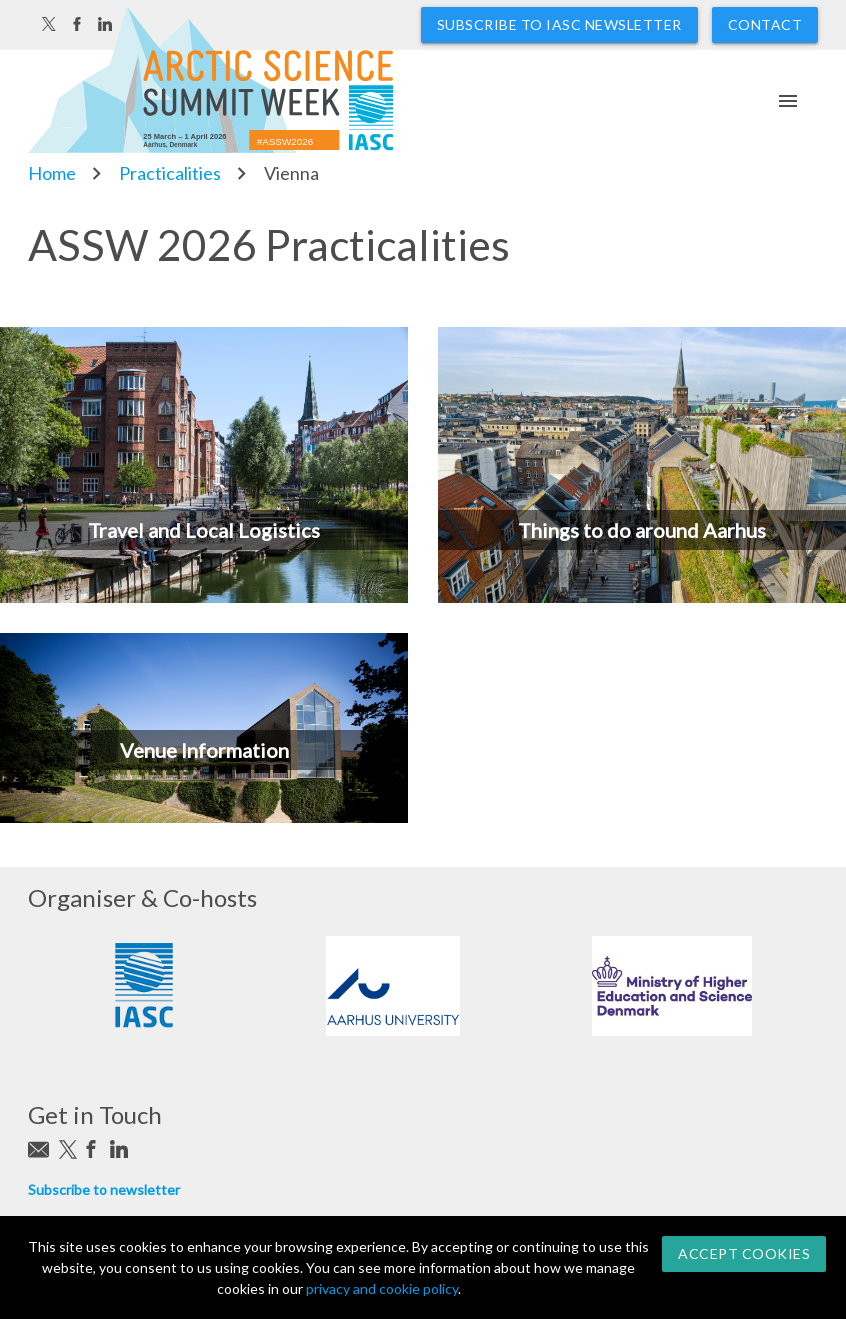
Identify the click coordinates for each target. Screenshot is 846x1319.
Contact (765, 24)
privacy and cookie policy (382, 1288)
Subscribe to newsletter (104, 1189)
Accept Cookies (744, 1253)
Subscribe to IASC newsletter (559, 24)
